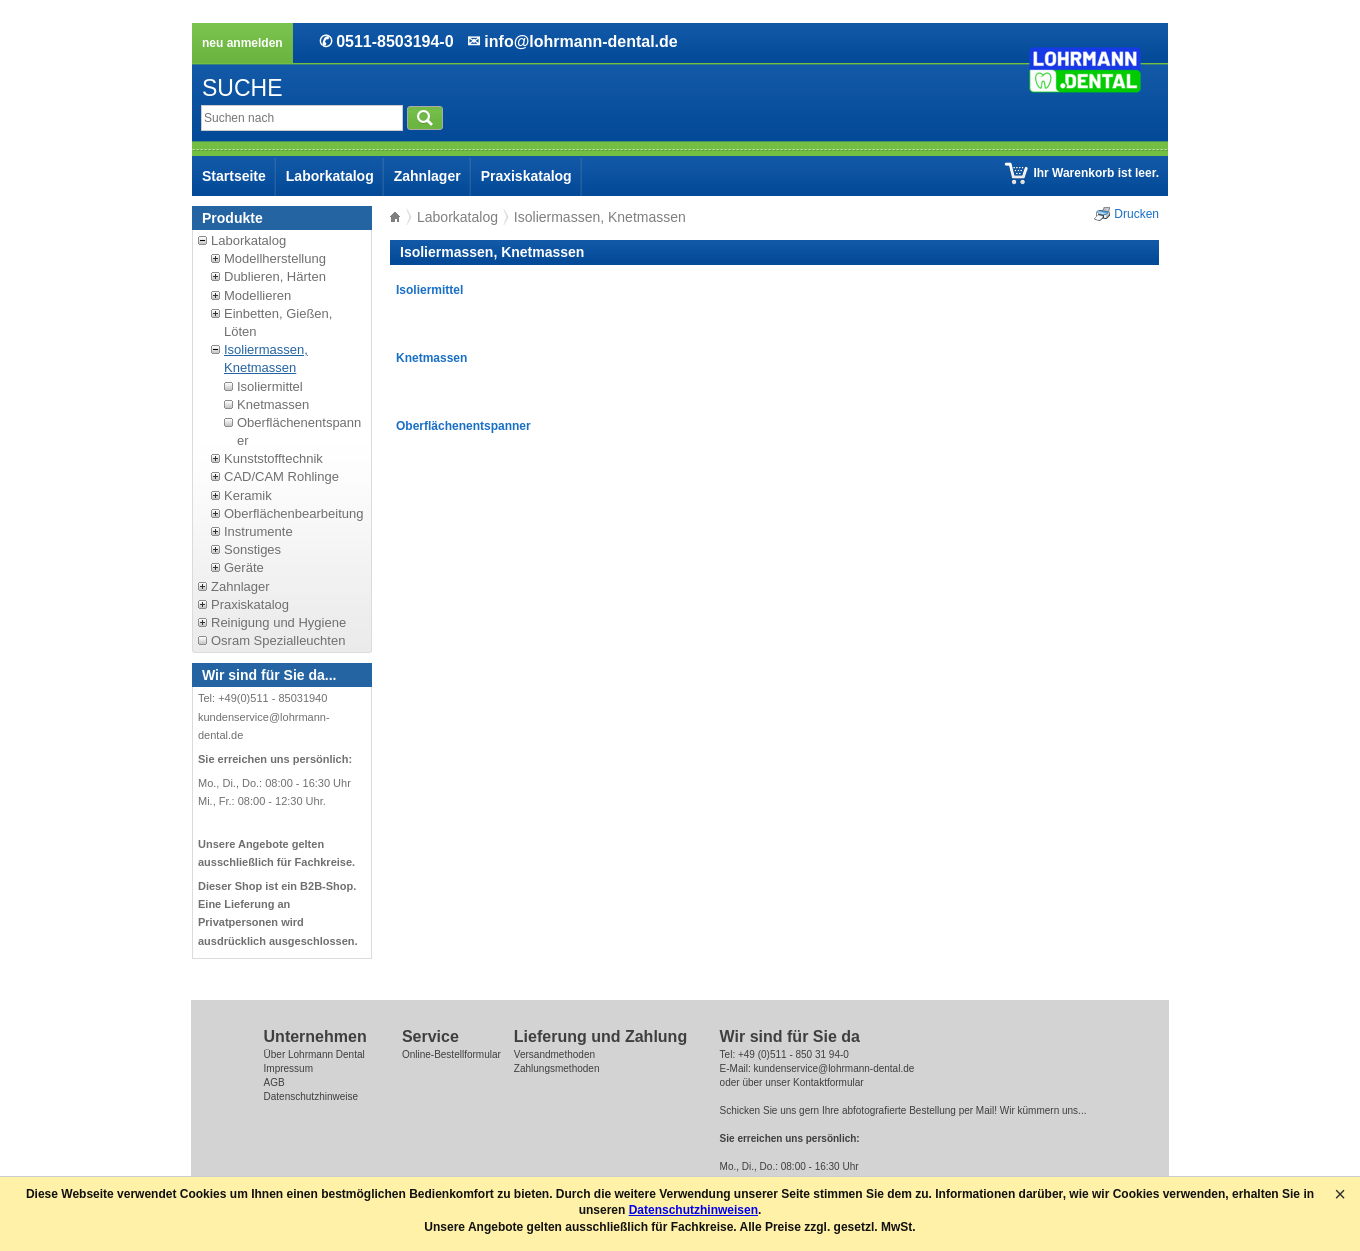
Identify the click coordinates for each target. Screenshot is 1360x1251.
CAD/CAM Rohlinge (281, 476)
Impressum (288, 1068)
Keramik (248, 495)
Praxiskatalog (526, 176)
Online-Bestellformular (451, 1054)
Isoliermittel (270, 386)
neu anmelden (242, 43)
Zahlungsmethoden (557, 1068)
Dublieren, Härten (275, 276)
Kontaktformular (828, 1082)
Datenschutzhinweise (311, 1096)
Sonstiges (252, 549)
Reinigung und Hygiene (278, 622)
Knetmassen (273, 404)
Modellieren (257, 295)
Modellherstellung (275, 258)
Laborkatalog (330, 176)
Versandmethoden (554, 1054)
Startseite (234, 176)
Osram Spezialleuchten (278, 640)
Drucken (1136, 214)
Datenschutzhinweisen (693, 1210)
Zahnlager (427, 176)
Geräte (244, 567)
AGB (274, 1082)
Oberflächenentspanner (463, 426)
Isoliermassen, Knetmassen (266, 358)
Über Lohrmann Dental (314, 1054)
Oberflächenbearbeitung (294, 513)
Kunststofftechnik (273, 458)
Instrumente (258, 531)
